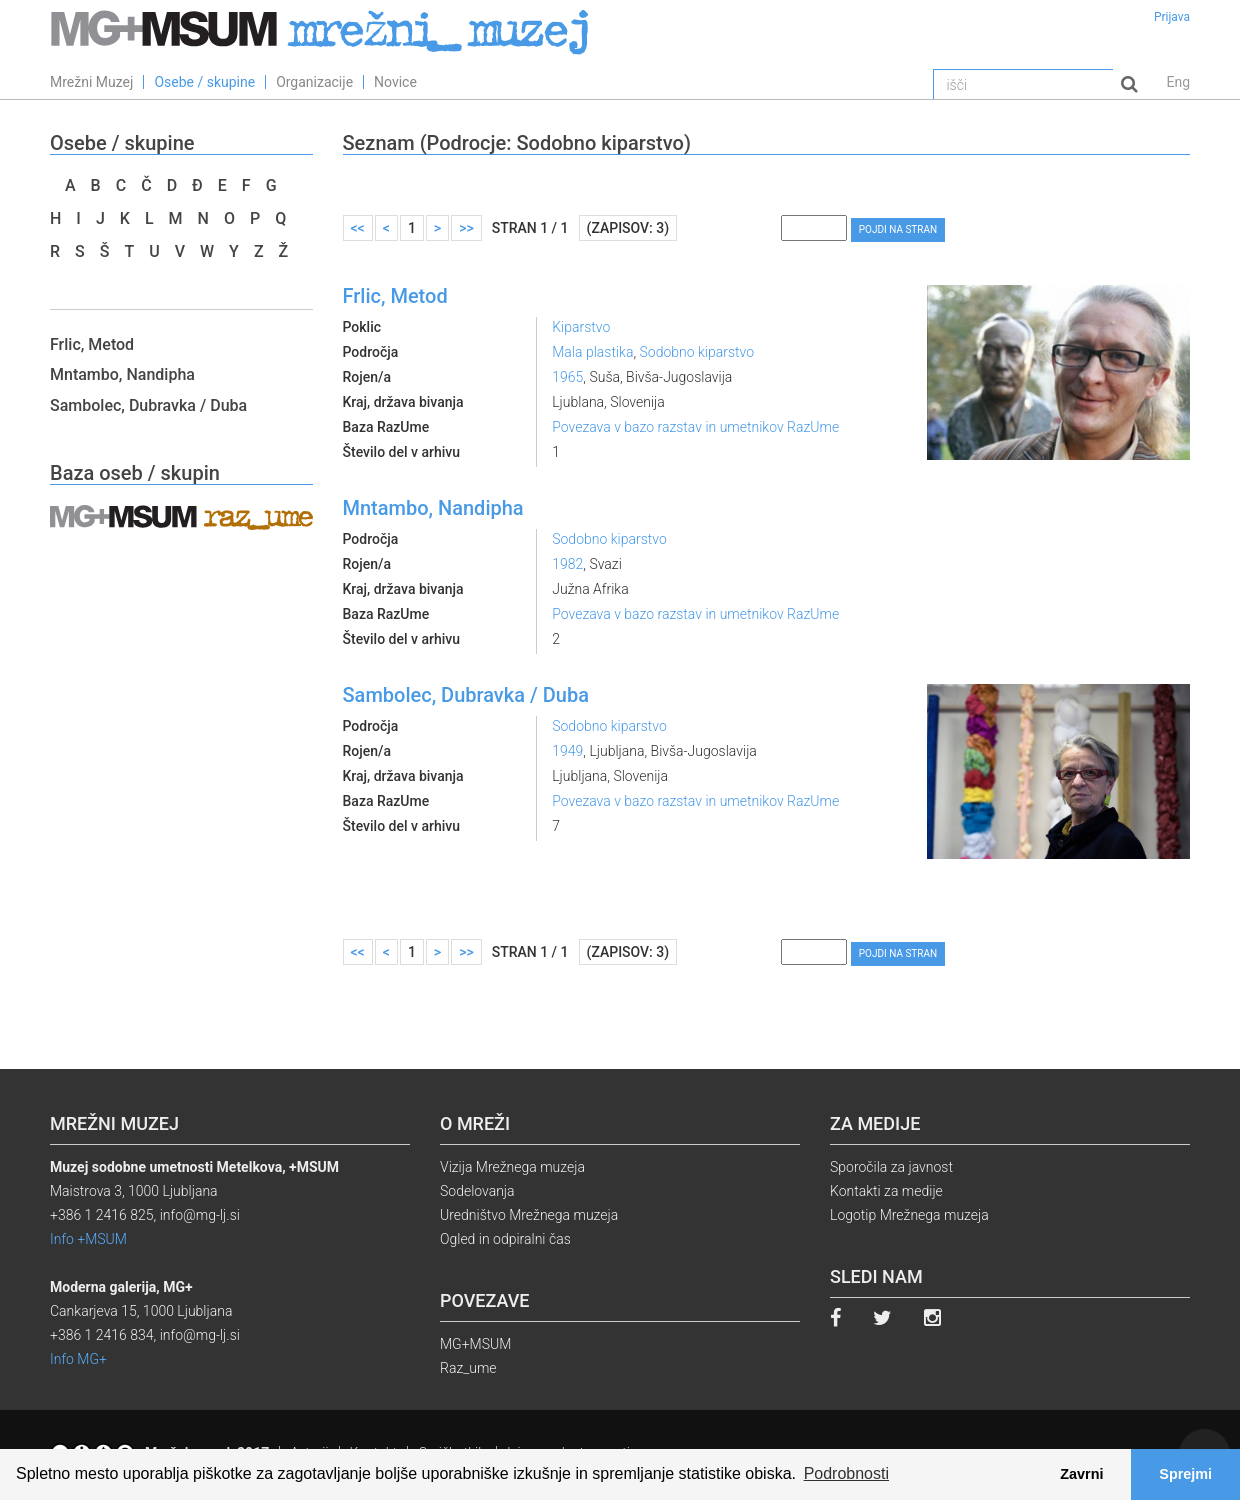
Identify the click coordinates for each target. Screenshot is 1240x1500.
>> (466, 228)
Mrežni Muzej (91, 82)
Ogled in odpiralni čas (505, 1239)
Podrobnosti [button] (846, 1473)
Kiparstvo (581, 327)
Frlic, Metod (92, 344)
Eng (1178, 82)
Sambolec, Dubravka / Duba (148, 405)
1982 (567, 564)
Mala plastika (592, 352)
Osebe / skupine (204, 82)
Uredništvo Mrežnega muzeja (529, 1215)
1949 (567, 751)
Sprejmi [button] (1185, 1474)
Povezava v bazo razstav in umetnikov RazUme (695, 427)
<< (358, 228)
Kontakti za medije (886, 1191)
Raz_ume (468, 1368)
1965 (567, 377)
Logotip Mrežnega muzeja (909, 1215)
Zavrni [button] (1081, 1474)
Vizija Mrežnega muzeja (512, 1167)
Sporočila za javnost (891, 1167)
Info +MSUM (88, 1239)
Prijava (1172, 17)
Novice (395, 82)
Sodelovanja (477, 1191)
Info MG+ (78, 1359)
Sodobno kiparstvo (697, 352)
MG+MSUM (475, 1344)
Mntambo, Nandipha (122, 374)
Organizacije (314, 82)
